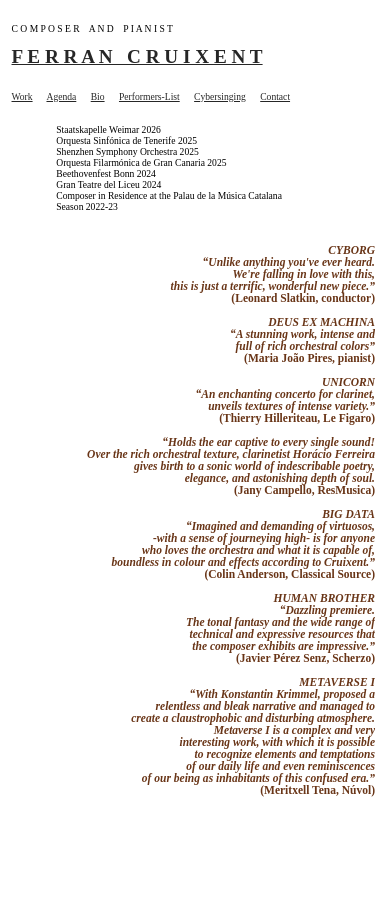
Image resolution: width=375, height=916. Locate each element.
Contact (275, 96)
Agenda (61, 96)
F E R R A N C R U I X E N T (137, 56)
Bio (98, 96)
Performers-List (149, 96)
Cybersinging (220, 96)
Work (22, 96)
